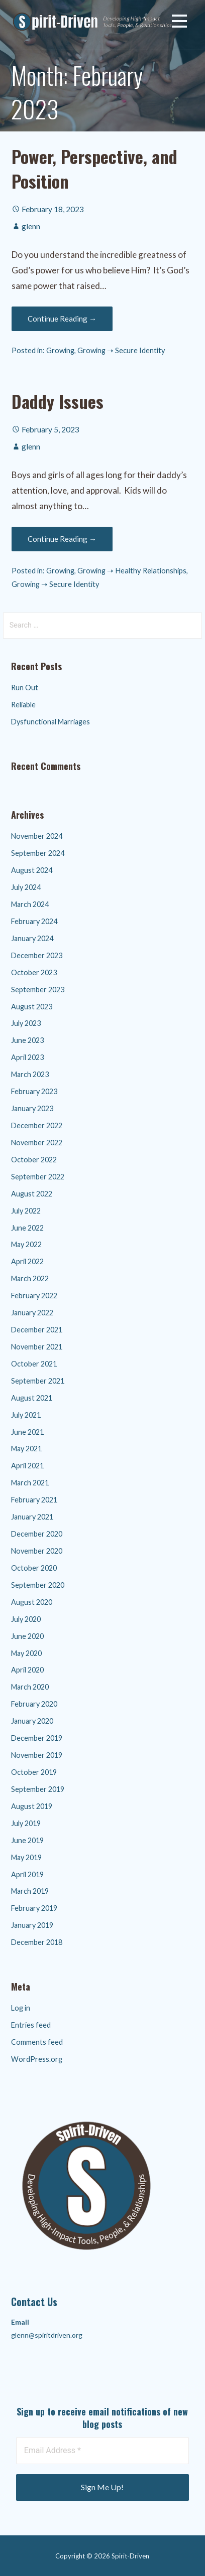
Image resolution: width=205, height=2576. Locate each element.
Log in (20, 2008)
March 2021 (30, 1482)
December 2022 (36, 1125)
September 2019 (37, 1789)
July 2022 (26, 1210)
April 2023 (27, 1057)
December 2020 (36, 1534)
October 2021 (34, 1363)
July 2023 (26, 1023)
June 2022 (27, 1228)
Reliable (23, 704)
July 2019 (26, 1823)
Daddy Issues (58, 401)
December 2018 (36, 1942)
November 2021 (36, 1346)
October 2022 (34, 1159)
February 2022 (34, 1295)
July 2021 (26, 1415)
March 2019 (30, 1891)
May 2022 (26, 1244)
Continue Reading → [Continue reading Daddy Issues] (62, 538)
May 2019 (26, 1857)
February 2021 (34, 1499)
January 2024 (32, 938)
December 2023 (36, 955)
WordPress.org (36, 2059)
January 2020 (32, 1721)
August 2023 (31, 1006)
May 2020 (26, 1653)
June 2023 (27, 1040)
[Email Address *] (102, 2450)
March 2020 (30, 1687)
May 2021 (26, 1448)
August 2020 (31, 1602)
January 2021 (32, 1516)
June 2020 (27, 1636)
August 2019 (31, 1806)
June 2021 (27, 1432)
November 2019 (36, 1755)
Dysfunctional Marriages (50, 721)
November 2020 (36, 1551)
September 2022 (37, 1176)
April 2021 (27, 1465)
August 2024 (31, 870)
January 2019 (32, 1925)
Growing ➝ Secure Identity (121, 350)
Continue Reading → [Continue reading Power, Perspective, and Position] (62, 318)
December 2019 (36, 1738)
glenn (31, 226)
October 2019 (34, 1772)
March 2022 (30, 1278)
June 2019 (27, 1840)
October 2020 (34, 1568)
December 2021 (36, 1329)
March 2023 (30, 1074)
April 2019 (27, 1874)
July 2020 (26, 1619)
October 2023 (34, 972)
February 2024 (34, 921)
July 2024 (26, 887)
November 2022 (36, 1142)
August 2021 (31, 1398)
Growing (60, 350)
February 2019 (34, 1908)
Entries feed (31, 2025)
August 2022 (31, 1193)
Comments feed (37, 2042)
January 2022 (32, 1312)
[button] (179, 23)
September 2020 (37, 1585)
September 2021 (37, 1381)
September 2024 (37, 853)
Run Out (24, 687)
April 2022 (27, 1261)
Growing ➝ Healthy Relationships (131, 570)
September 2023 (37, 989)
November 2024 (36, 836)
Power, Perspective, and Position (94, 168)
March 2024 (30, 904)
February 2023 (34, 1091)
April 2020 (27, 1669)
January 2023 (32, 1108)
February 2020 (34, 1704)
